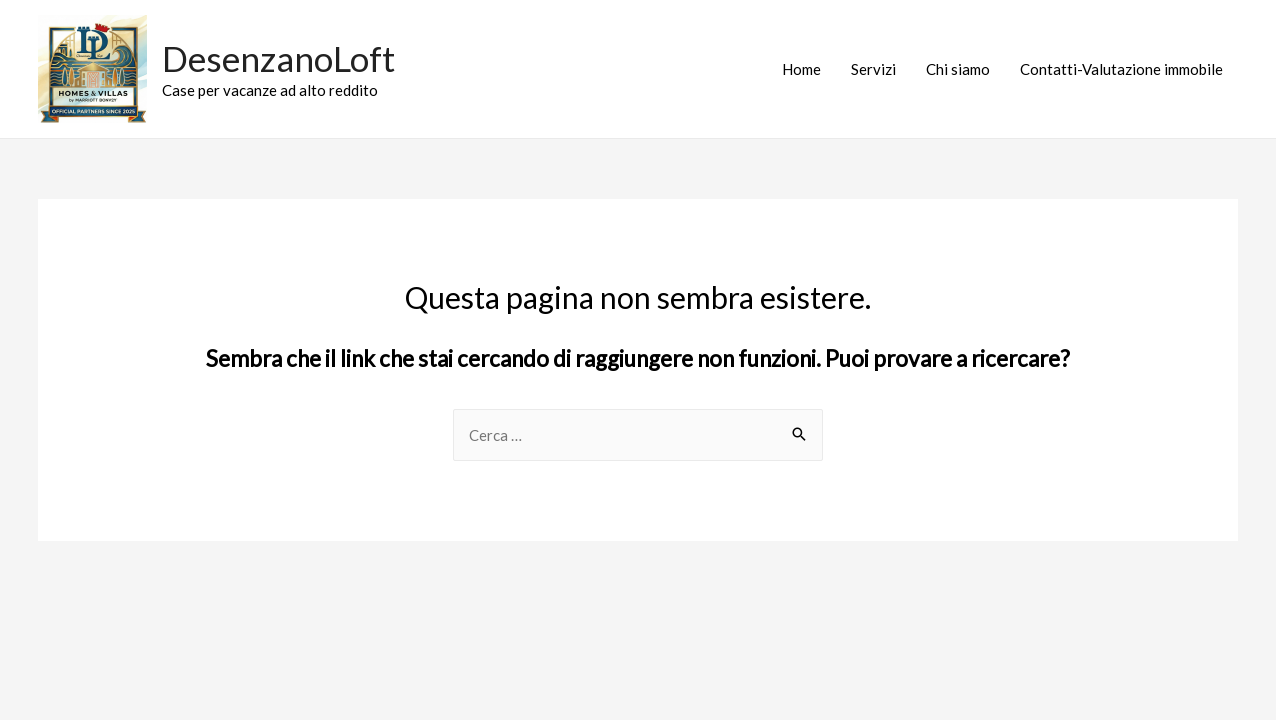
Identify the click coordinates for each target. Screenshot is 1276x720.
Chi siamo (958, 69)
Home (801, 69)
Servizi (873, 69)
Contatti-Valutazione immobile (1121, 69)
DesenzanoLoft (278, 58)
